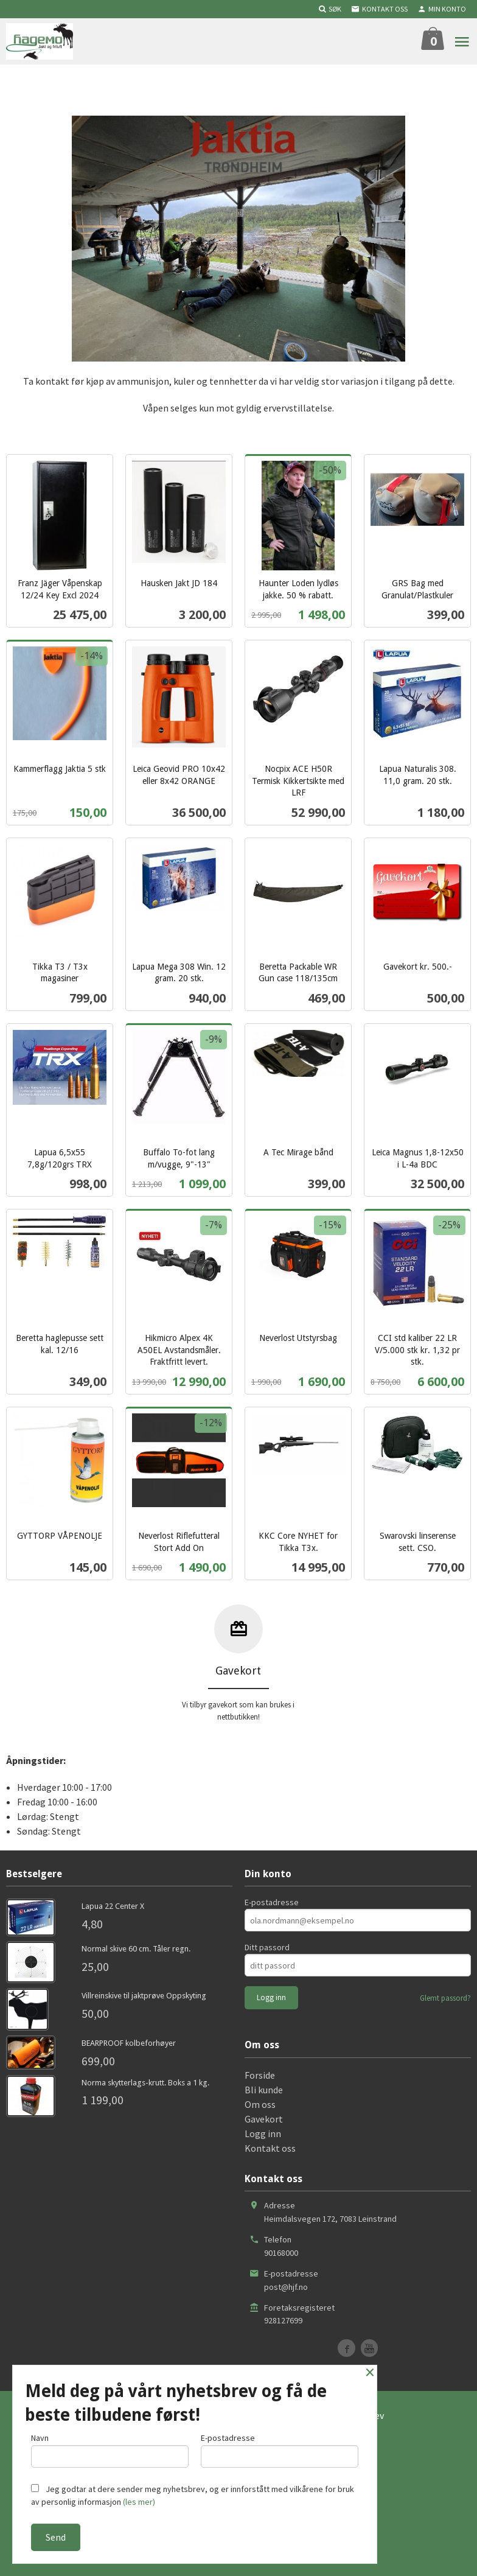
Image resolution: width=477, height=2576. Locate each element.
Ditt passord (267, 1947)
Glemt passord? (445, 1998)
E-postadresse (272, 1902)
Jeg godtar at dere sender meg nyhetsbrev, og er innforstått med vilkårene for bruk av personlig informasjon (192, 2495)
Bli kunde (264, 2090)
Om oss (260, 2104)
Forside (260, 2075)
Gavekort (264, 2119)
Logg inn (263, 2133)
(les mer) (139, 2501)
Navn (110, 2450)
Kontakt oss (270, 2148)
